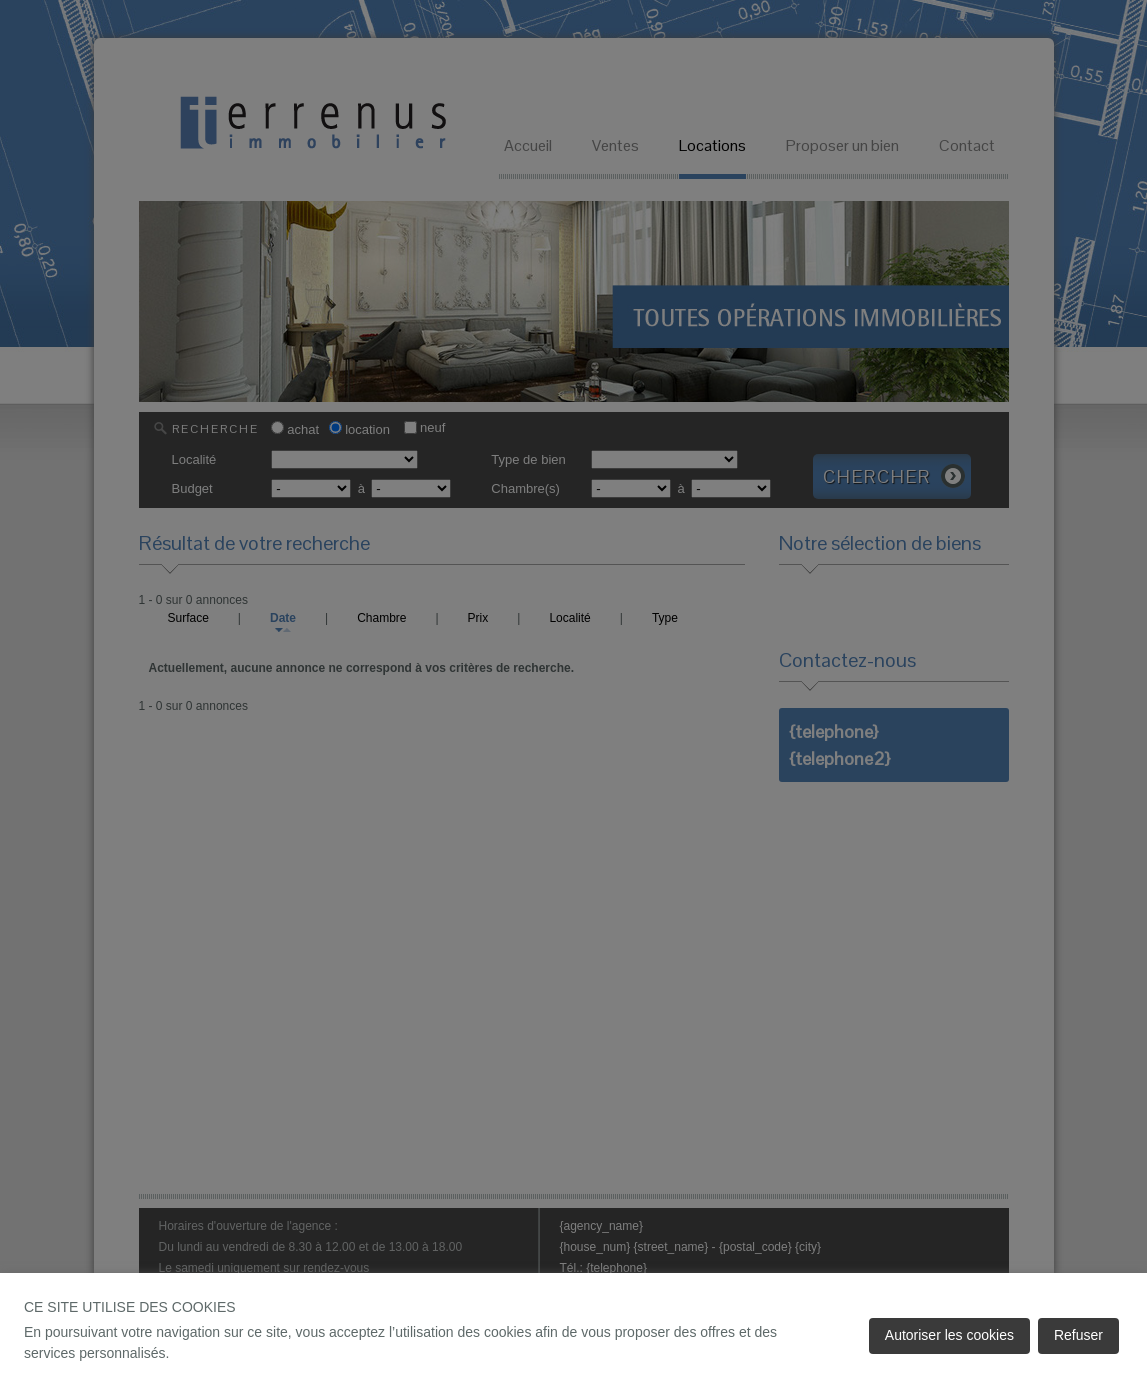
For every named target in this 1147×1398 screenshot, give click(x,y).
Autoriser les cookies (949, 1335)
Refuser (1078, 1335)
